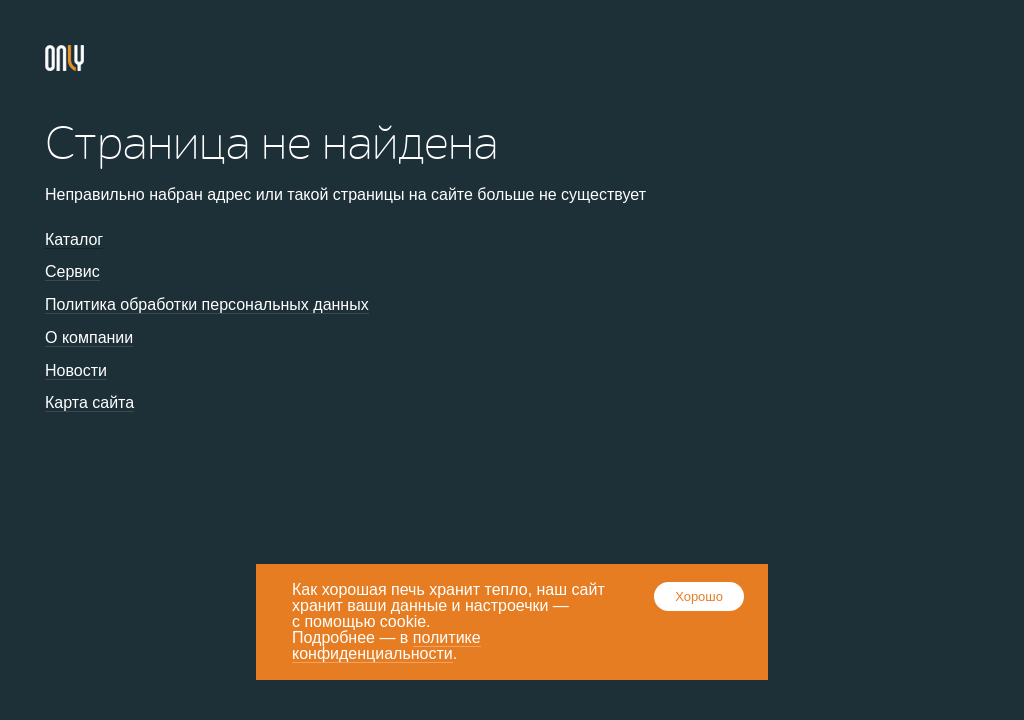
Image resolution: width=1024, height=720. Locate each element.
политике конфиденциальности (386, 645)
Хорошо (699, 596)
